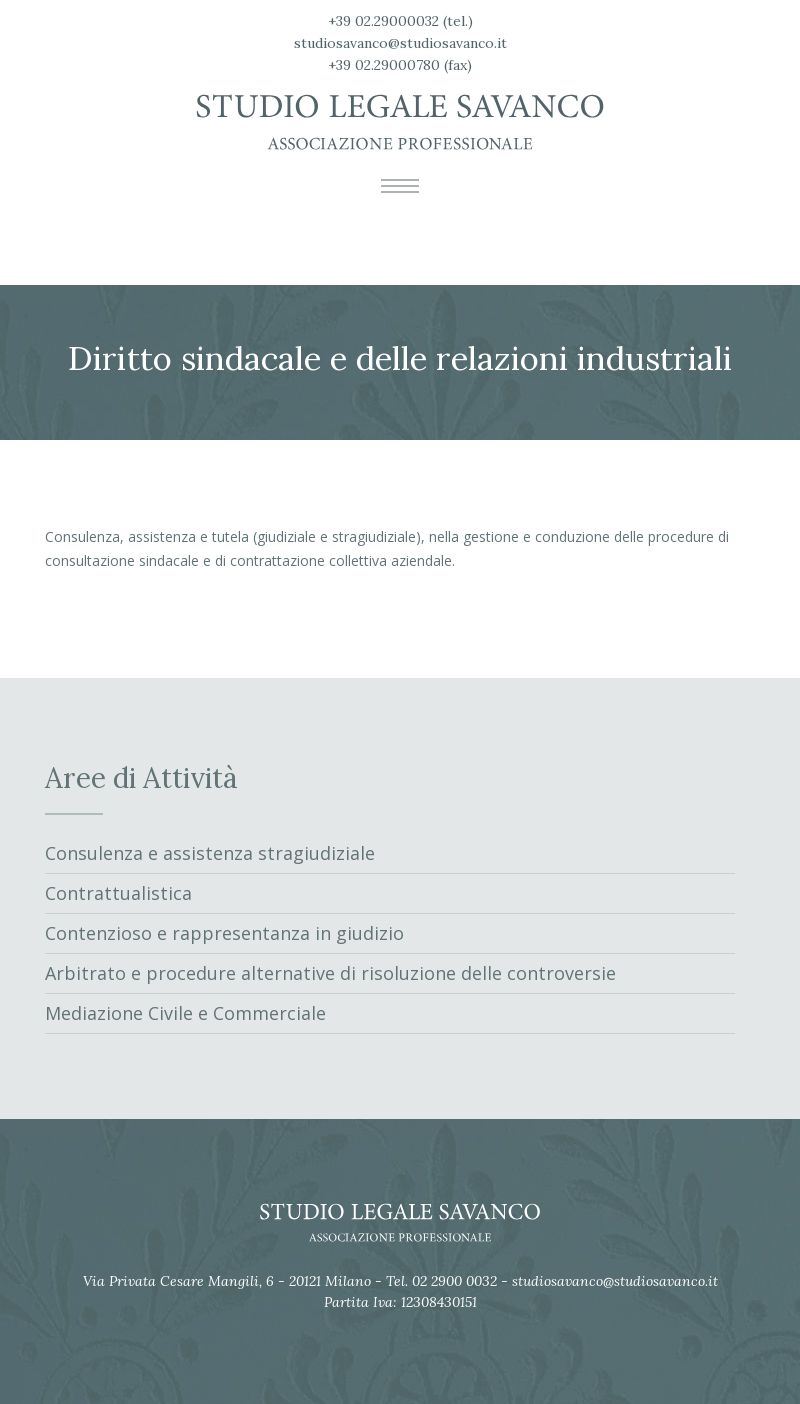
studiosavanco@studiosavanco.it (400, 43)
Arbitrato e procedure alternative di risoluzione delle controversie (330, 973)
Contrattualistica (118, 893)
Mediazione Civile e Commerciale (185, 1013)
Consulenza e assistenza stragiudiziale (210, 853)
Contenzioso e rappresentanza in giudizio (224, 933)
